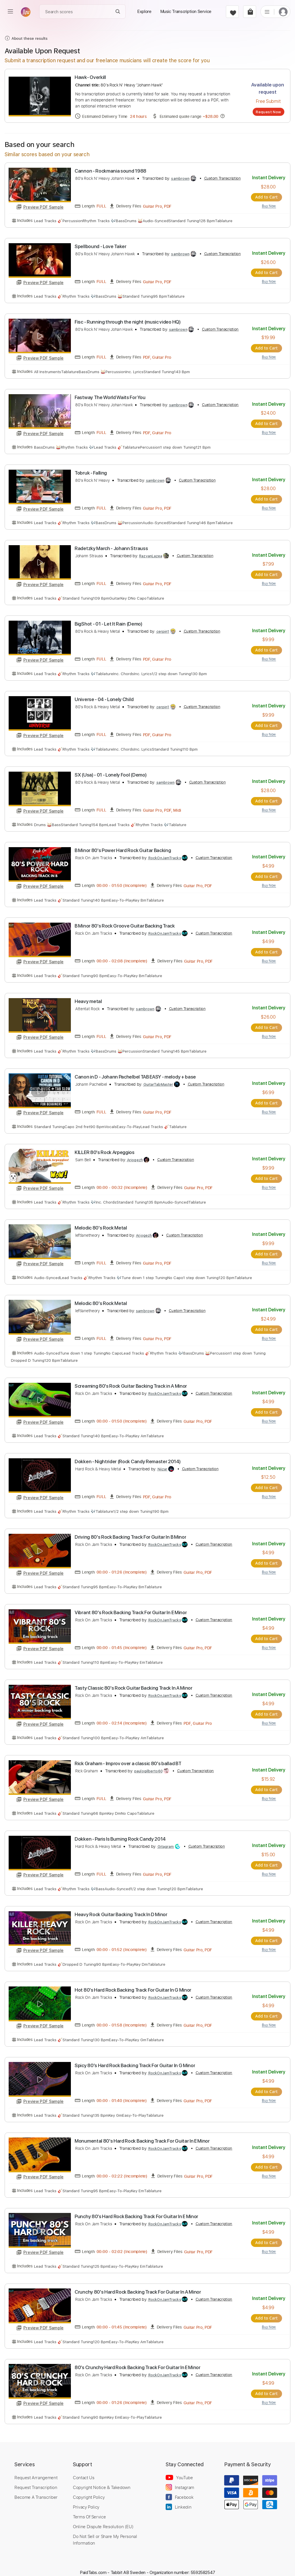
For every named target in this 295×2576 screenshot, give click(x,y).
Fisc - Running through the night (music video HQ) (127, 321)
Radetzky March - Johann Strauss (111, 547)
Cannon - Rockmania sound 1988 (110, 171)
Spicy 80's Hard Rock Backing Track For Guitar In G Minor (135, 2058)
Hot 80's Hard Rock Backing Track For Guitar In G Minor (133, 1983)
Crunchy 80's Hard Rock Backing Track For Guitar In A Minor (138, 2284)
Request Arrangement (35, 2469)
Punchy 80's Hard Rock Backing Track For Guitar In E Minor (136, 2209)
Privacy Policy (86, 2498)
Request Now (268, 111)
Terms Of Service (89, 2508)
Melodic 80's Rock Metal (101, 1224)
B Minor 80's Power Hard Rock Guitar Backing (123, 848)
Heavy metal (88, 998)
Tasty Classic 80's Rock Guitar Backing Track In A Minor (133, 1682)
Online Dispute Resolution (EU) (103, 2518)
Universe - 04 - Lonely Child (104, 697)
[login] (283, 11)
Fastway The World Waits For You (110, 396)
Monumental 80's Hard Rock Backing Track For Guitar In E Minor (142, 2134)
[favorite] (232, 11)
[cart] (249, 11)
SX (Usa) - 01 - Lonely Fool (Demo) (110, 772)
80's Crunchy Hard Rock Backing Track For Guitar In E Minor (138, 2359)
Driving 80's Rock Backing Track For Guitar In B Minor (130, 1532)
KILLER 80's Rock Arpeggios (105, 1148)
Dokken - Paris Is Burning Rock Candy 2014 (120, 1833)
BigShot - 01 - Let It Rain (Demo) (108, 622)
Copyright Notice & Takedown (102, 2479)
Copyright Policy (89, 2489)
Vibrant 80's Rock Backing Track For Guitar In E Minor (131, 1607)
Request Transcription (35, 2479)
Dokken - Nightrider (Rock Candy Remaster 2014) (127, 1457)
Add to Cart (268, 197)
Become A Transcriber (36, 2489)
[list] (267, 11)
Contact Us (83, 2469)
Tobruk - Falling (91, 472)
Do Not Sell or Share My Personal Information (105, 2531)
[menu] (10, 11)
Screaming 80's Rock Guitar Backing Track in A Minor (131, 1382)
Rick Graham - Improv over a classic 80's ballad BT (128, 1758)
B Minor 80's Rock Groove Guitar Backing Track (125, 923)
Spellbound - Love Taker (100, 246)
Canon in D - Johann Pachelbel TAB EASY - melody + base (135, 1073)
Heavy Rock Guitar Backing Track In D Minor (121, 1908)
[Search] (118, 11)
